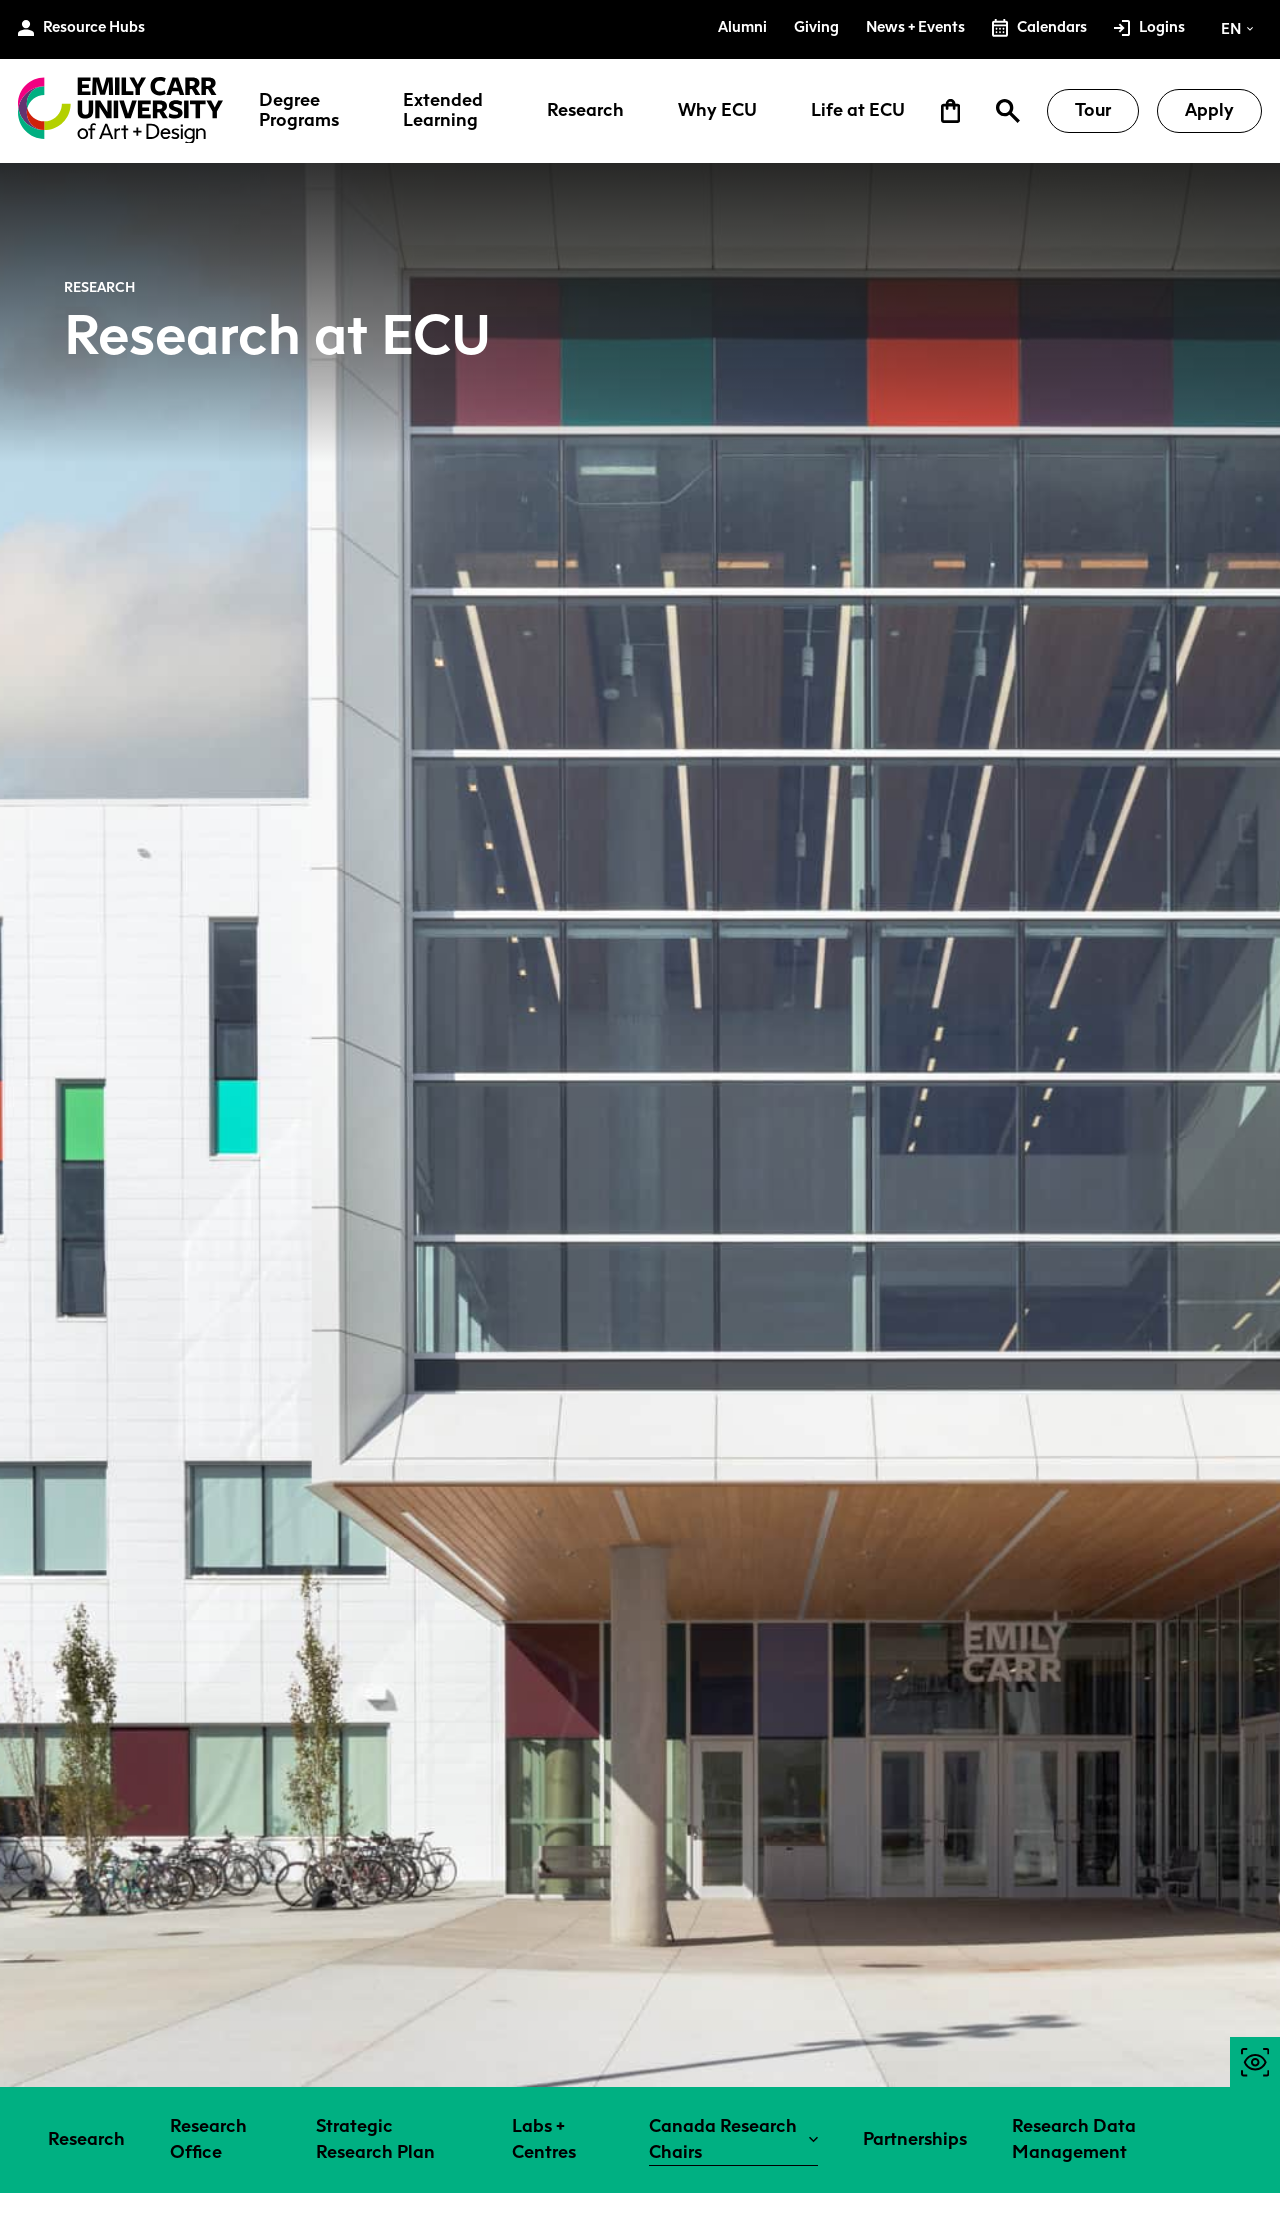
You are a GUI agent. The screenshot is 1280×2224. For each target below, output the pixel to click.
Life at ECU (858, 111)
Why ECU (717, 111)
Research (585, 111)
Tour (1093, 110)
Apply (1209, 110)
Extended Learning (443, 111)
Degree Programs (299, 111)
